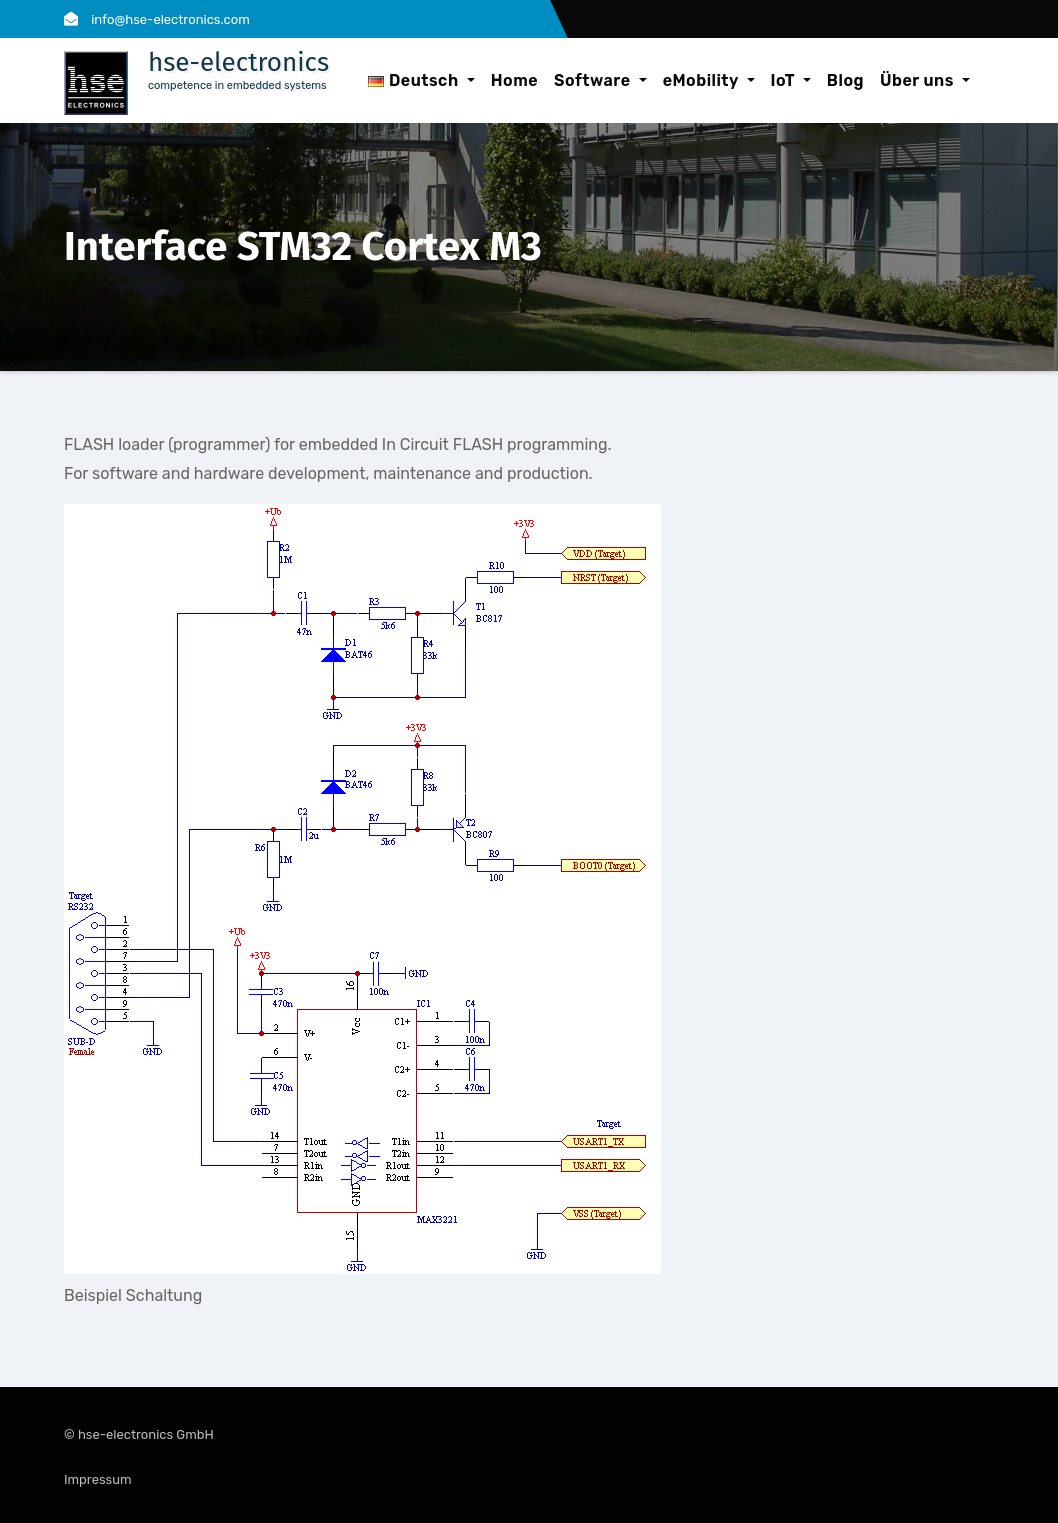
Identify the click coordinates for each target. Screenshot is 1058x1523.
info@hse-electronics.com (157, 19)
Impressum (98, 1479)
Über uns (925, 80)
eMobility (709, 80)
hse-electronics (238, 62)
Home (514, 80)
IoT (791, 80)
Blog (845, 80)
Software (600, 80)
